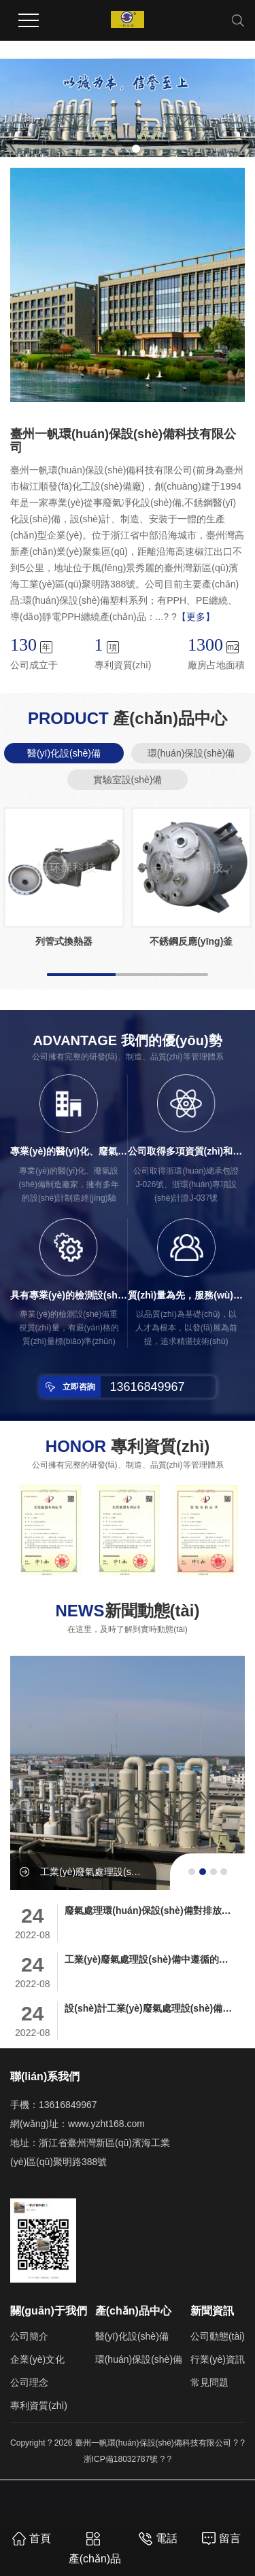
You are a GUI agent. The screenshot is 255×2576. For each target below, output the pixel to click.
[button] (120, 149)
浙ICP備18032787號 (121, 2459)
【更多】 (196, 616)
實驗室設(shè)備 (128, 779)
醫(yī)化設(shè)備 (64, 753)
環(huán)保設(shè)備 (191, 753)
